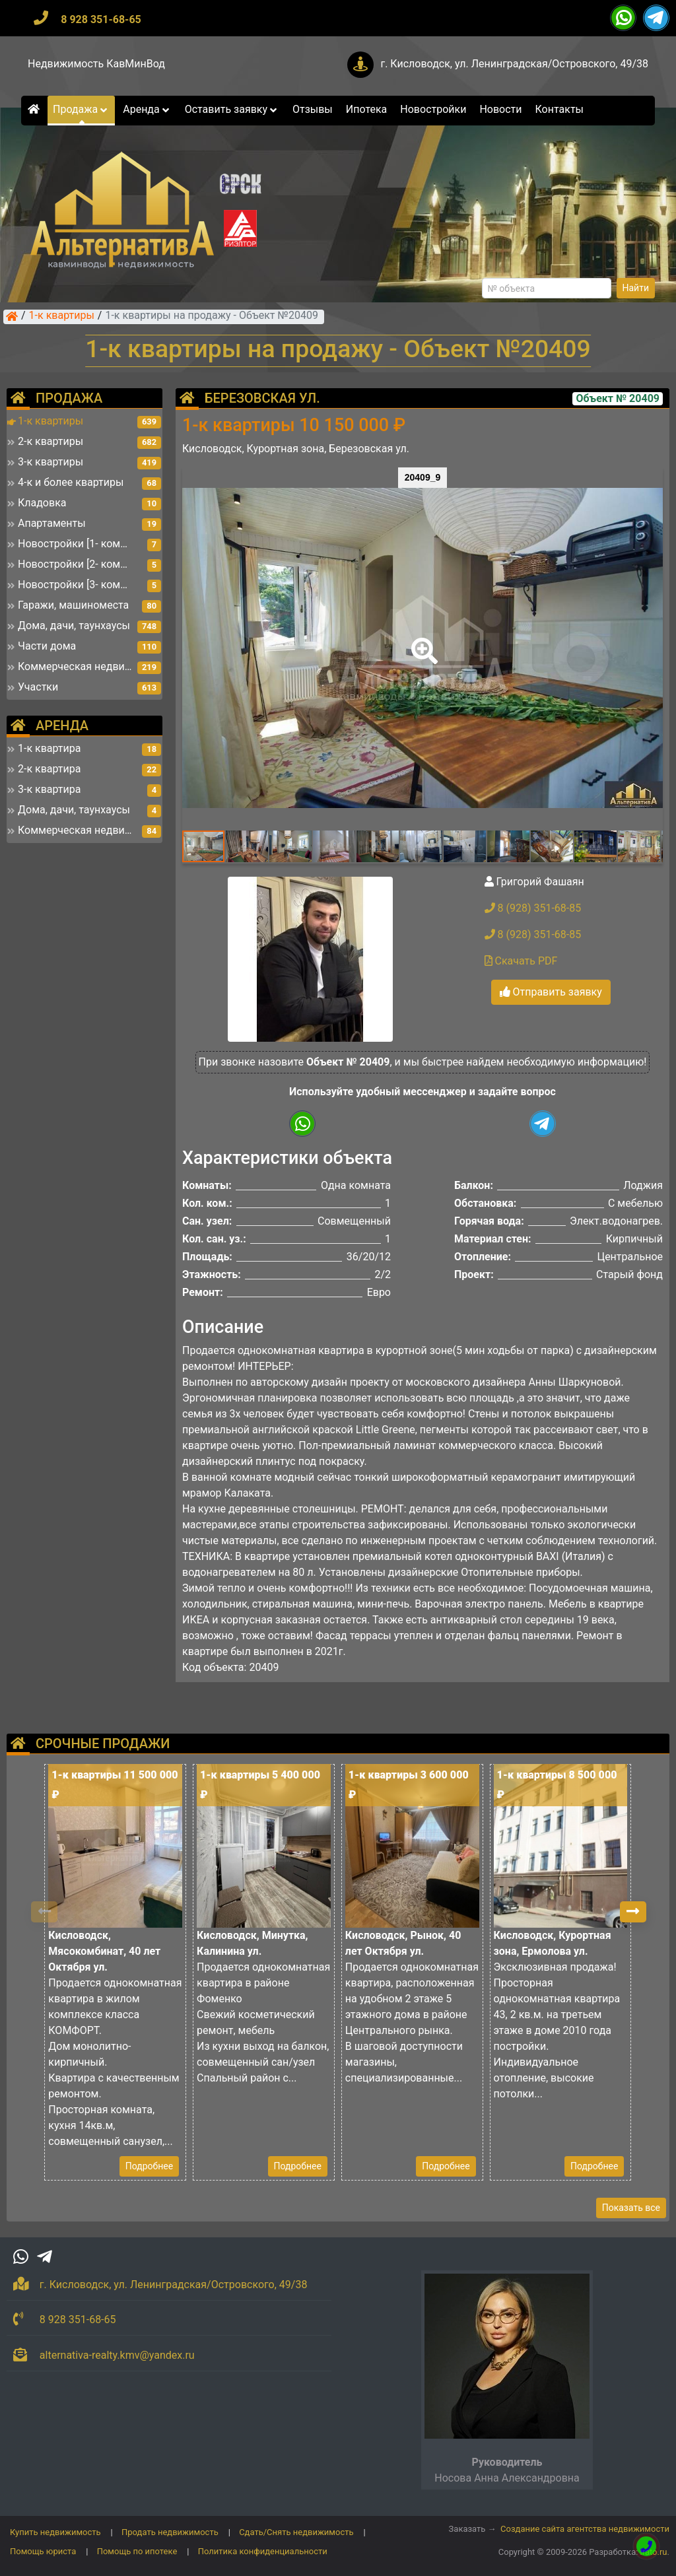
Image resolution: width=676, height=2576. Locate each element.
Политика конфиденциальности (262, 2551)
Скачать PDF (521, 961)
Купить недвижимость (55, 2532)
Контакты (559, 109)
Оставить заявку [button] (232, 109)
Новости (500, 109)
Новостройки (433, 109)
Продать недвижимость (170, 2532)
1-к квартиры (61, 316)
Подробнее (149, 2166)
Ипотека (367, 109)
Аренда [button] (147, 109)
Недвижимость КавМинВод (96, 63)
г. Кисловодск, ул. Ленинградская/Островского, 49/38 (514, 63)
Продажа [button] (81, 109)
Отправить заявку (551, 992)
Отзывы (312, 109)
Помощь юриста (43, 2551)
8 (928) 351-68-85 (533, 908)
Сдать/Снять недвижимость (296, 2532)
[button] (421, 641)
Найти (636, 288)
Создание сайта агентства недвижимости (584, 2529)
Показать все (631, 2207)
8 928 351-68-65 (101, 19)
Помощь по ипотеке (137, 2551)
